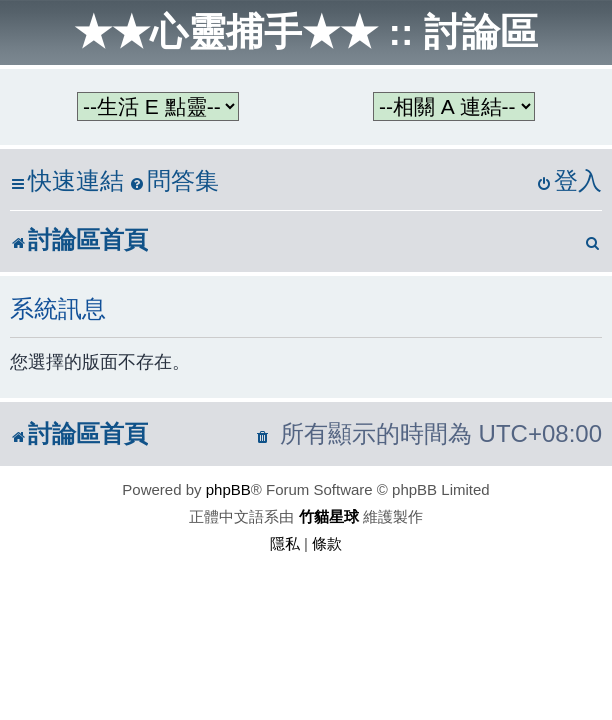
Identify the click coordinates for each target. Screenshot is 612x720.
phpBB (228, 489)
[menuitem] (174, 181)
